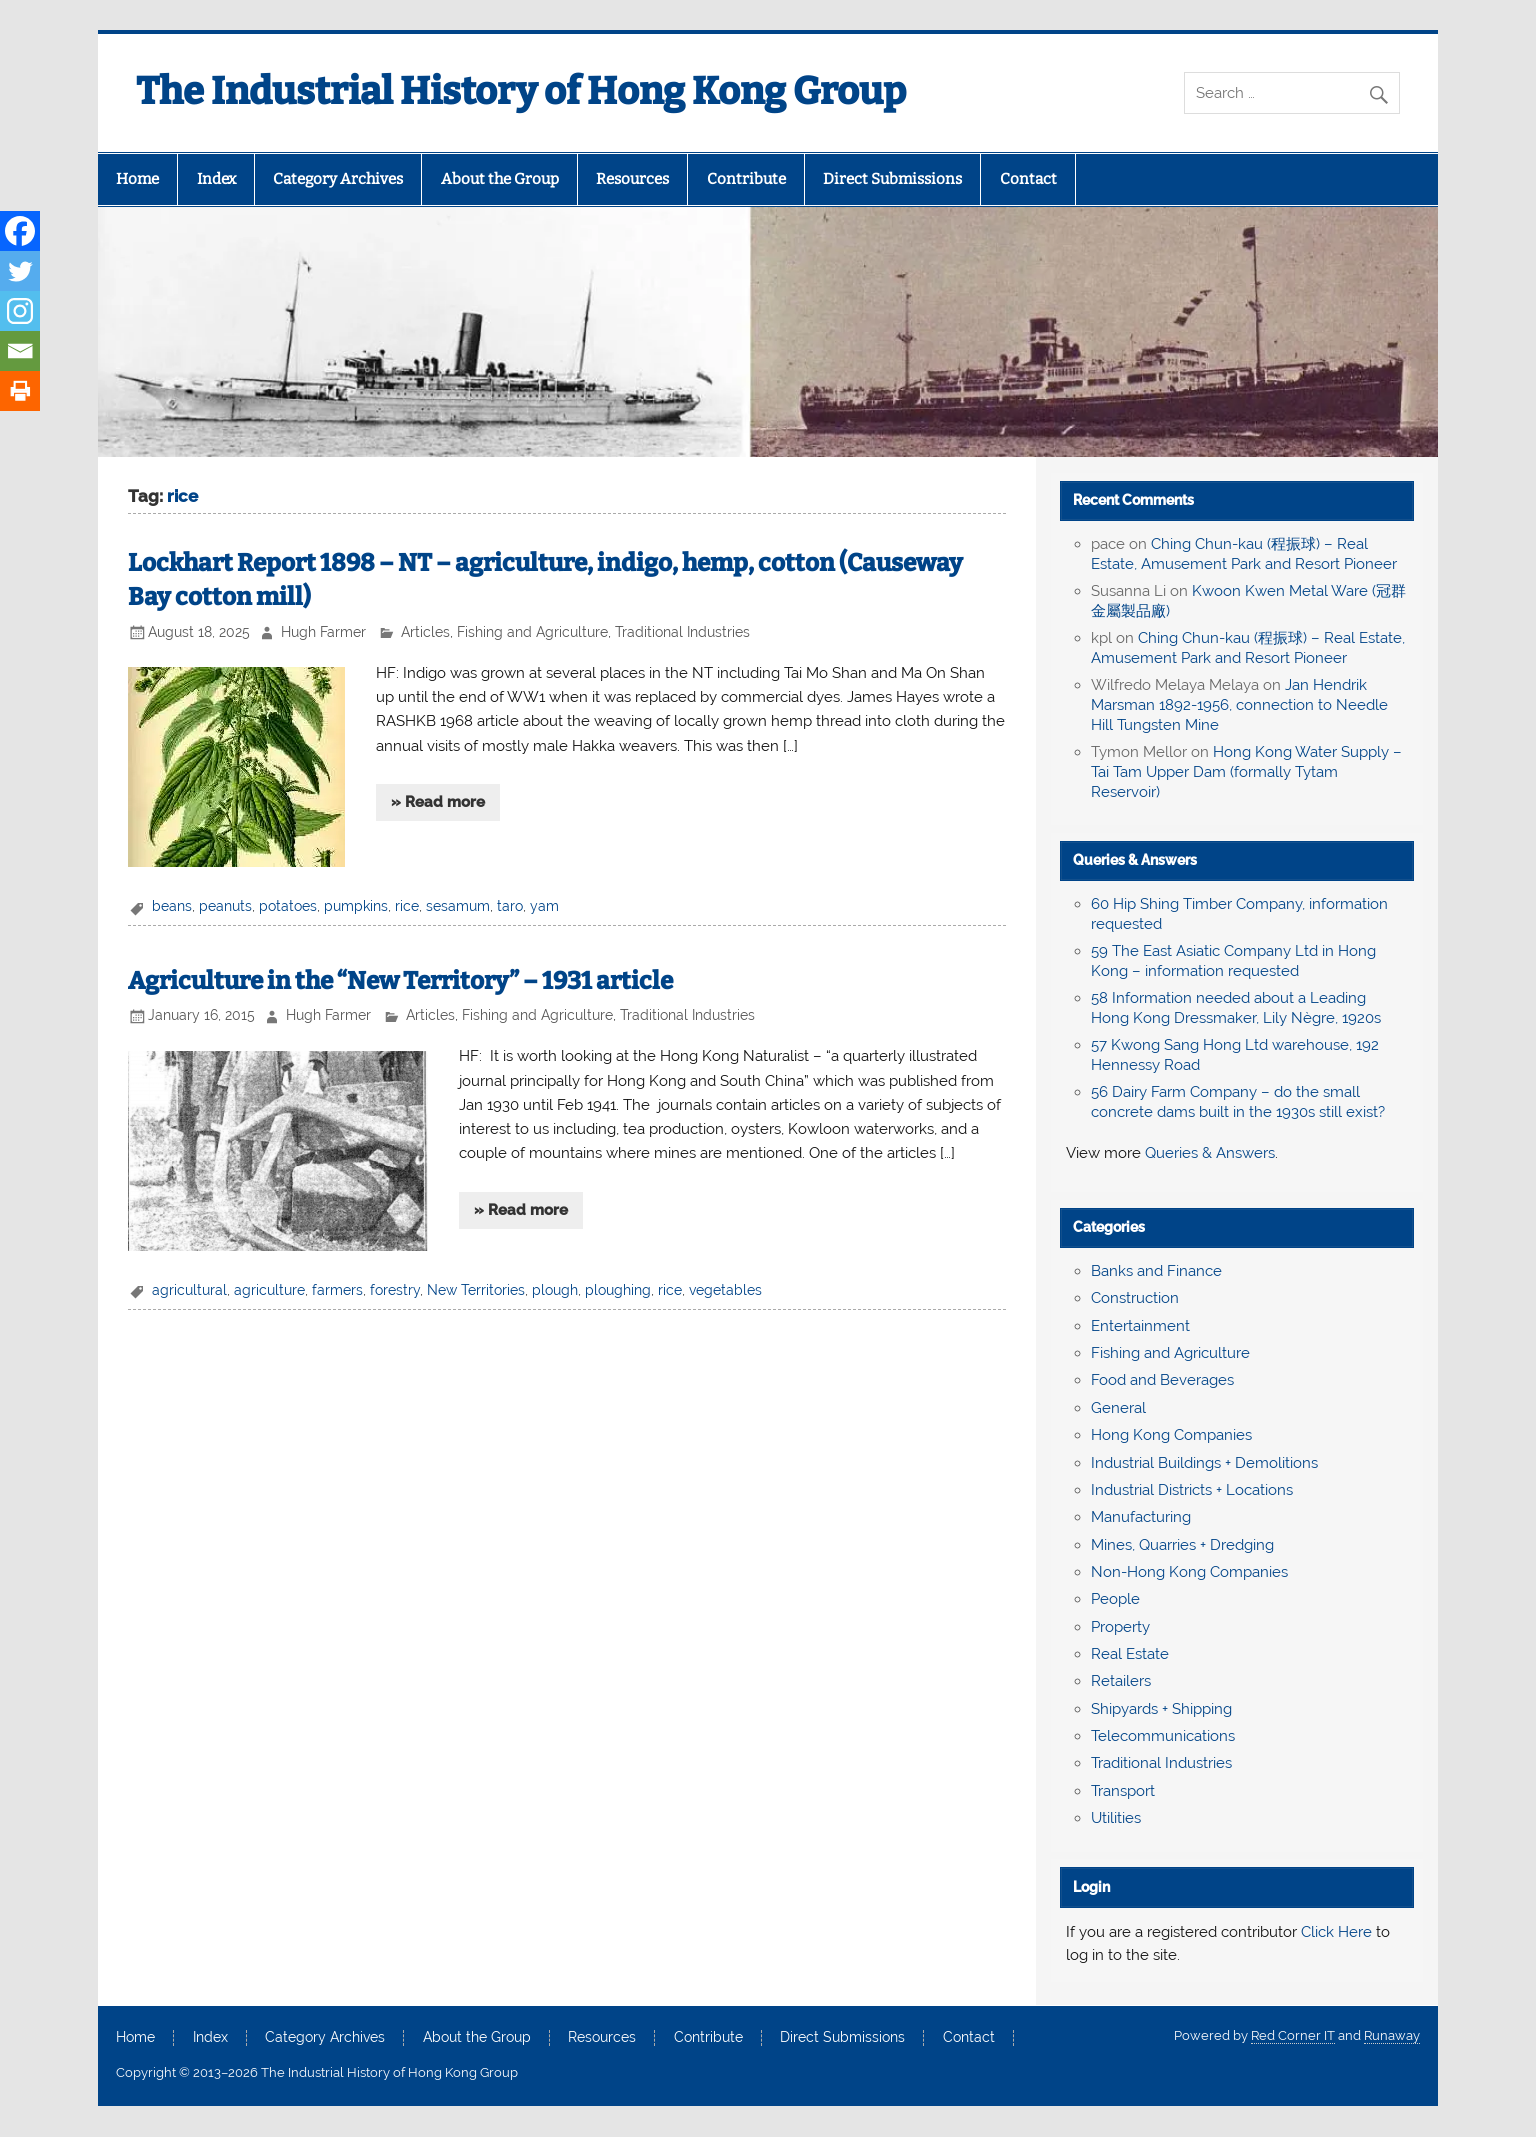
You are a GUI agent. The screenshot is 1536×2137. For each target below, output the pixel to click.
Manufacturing (1141, 1517)
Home (137, 179)
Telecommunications (1163, 1736)
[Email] (20, 351)
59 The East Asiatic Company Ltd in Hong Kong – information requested (1233, 961)
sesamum (458, 906)
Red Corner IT (1293, 2035)
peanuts (225, 906)
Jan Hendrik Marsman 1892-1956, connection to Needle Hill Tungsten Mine (1239, 705)
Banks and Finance (1156, 1271)
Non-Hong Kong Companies (1189, 1572)
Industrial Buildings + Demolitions (1204, 1463)
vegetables (725, 1290)
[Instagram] (20, 311)
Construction (1135, 1298)
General (1118, 1408)
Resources (632, 179)
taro (510, 906)
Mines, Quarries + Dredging (1182, 1545)
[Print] (20, 391)
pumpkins (356, 906)
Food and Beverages (1162, 1380)
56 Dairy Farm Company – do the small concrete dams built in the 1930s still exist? (1238, 1102)
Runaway (1392, 2035)
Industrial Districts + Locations (1192, 1490)
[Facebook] (20, 231)
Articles (425, 632)
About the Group (500, 179)
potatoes (288, 906)
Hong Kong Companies (1171, 1435)
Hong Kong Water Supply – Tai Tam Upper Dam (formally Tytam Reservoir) (1246, 772)
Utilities (1116, 1818)
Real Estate (1130, 1654)
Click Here (1336, 1932)
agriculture (269, 1290)
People (1115, 1599)
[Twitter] (20, 271)
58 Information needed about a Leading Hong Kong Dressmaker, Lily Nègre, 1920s (1236, 1008)
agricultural (189, 1290)
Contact (1028, 179)
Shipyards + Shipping (1161, 1709)
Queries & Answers (1135, 860)
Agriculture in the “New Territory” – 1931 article (400, 980)
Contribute (746, 179)
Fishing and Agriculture (532, 632)
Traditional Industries (682, 632)
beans (172, 906)
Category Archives (338, 179)
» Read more (438, 802)
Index (216, 179)
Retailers (1121, 1681)
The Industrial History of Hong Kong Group (521, 91)
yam (544, 906)
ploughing (618, 1290)
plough (555, 1290)
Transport (1123, 1791)
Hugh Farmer (323, 632)
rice (407, 906)
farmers (337, 1290)
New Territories (476, 1290)
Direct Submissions (892, 179)
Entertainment (1140, 1326)
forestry (395, 1290)
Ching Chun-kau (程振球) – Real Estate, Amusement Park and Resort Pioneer (1244, 554)
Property (1120, 1627)
